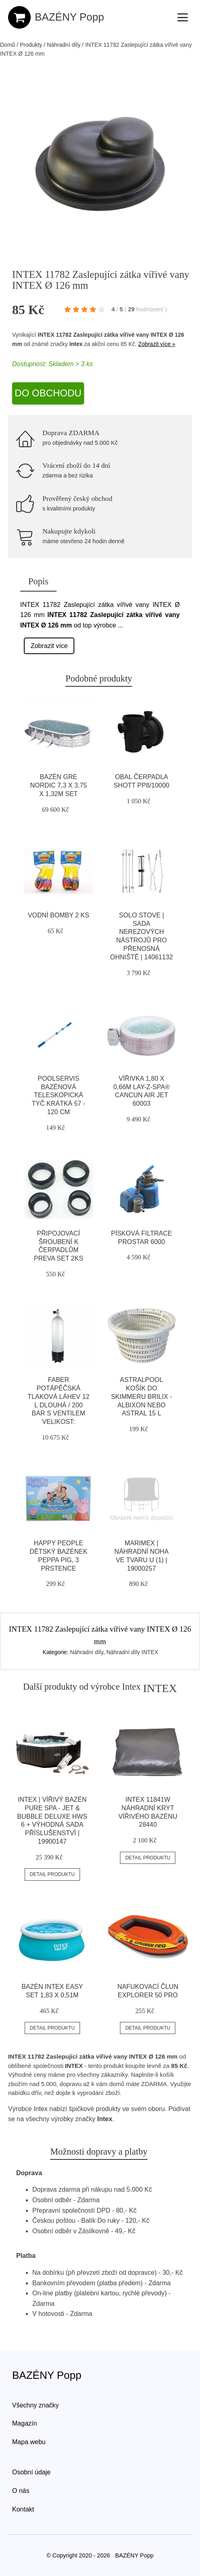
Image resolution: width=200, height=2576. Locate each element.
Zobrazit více (49, 645)
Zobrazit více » (156, 344)
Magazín (24, 2423)
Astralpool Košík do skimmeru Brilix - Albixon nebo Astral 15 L (141, 1396)
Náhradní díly (63, 45)
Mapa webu (29, 2441)
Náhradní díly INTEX (132, 1652)
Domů (7, 45)
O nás (20, 2490)
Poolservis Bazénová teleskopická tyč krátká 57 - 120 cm (58, 1095)
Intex (76, 344)
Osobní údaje (31, 2472)
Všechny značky (35, 2405)
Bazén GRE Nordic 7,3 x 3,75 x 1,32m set (58, 785)
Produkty (31, 45)
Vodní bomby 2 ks (58, 915)
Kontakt (23, 2509)
